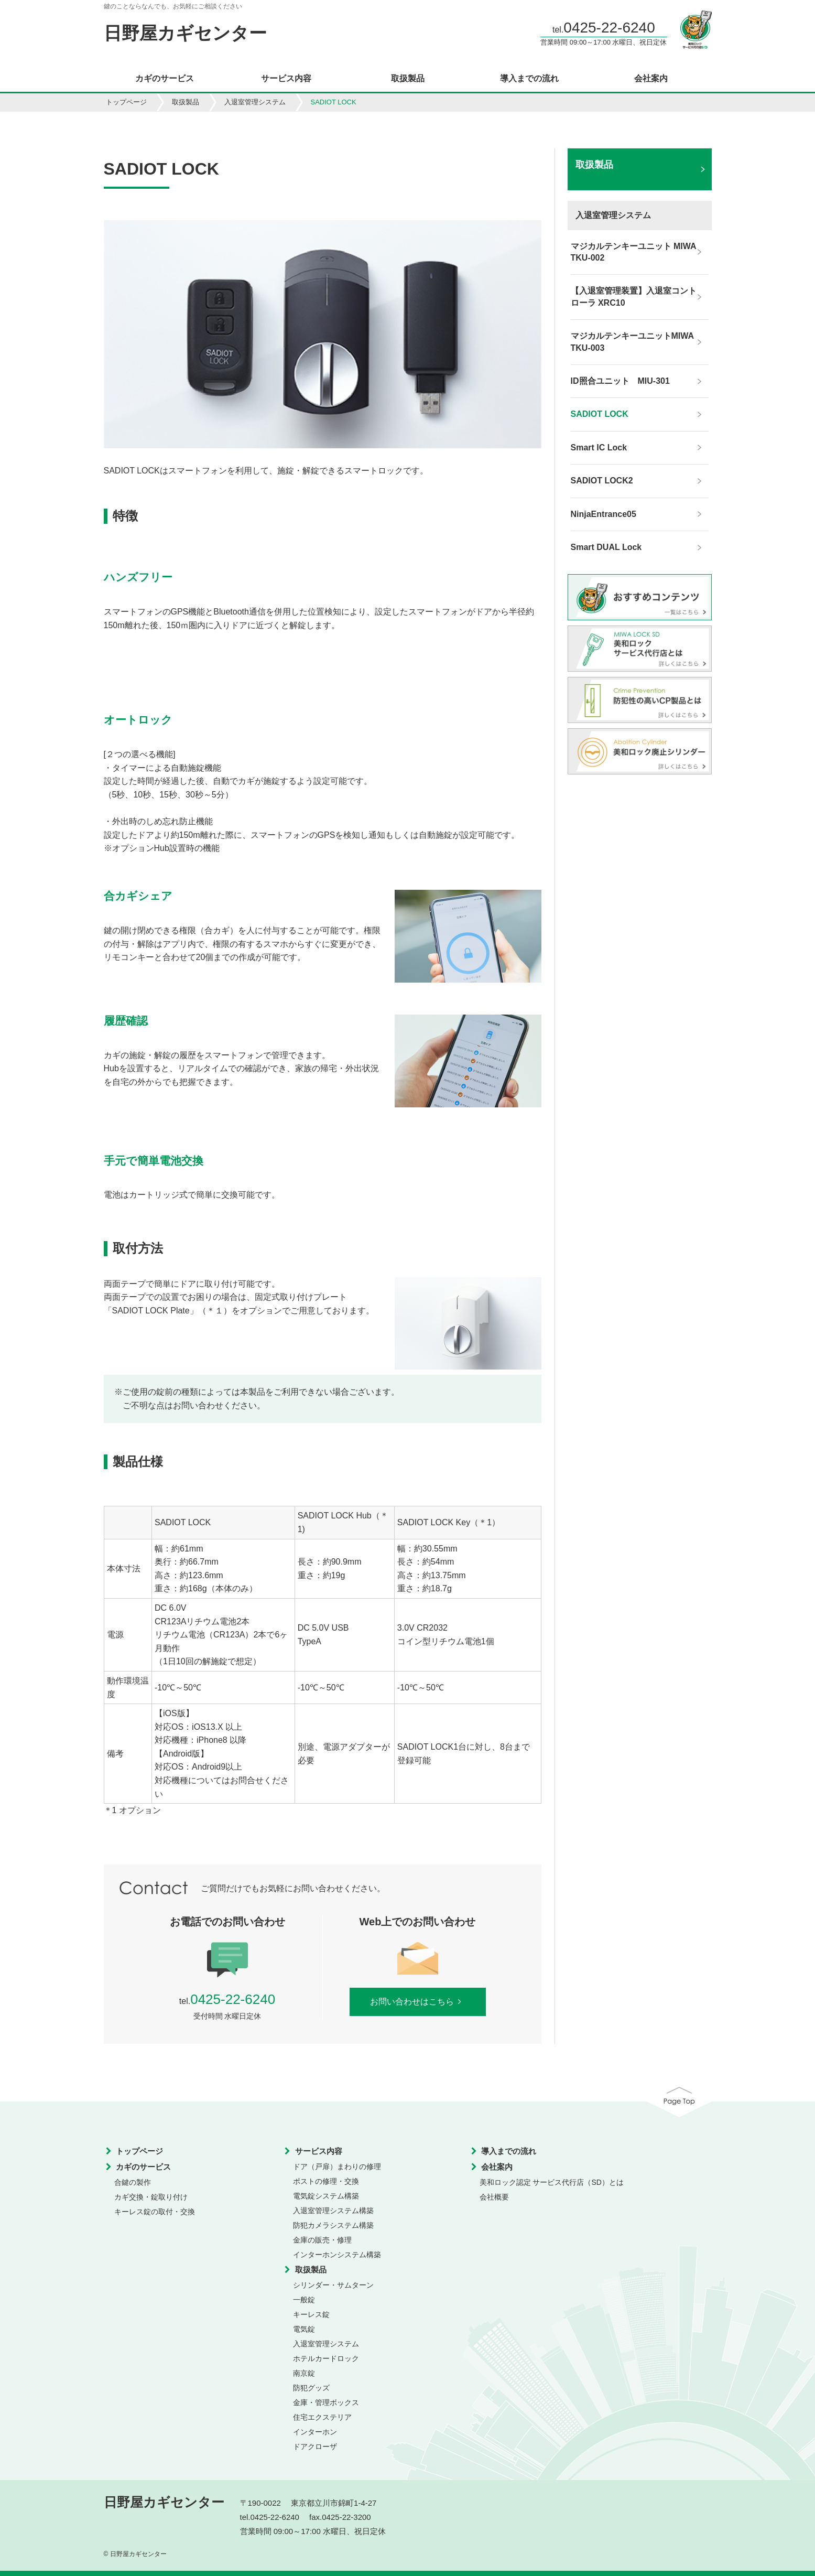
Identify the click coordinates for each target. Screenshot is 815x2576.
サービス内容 (286, 78)
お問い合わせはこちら (417, 2001)
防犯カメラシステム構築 (333, 2225)
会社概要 (494, 2197)
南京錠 (304, 2373)
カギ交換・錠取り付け (151, 2197)
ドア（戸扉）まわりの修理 (337, 2166)
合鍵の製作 (132, 2182)
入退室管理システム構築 (333, 2210)
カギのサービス (164, 78)
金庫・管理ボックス (326, 2402)
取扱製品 (408, 78)
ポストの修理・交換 (326, 2181)
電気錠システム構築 (326, 2196)
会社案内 (651, 78)
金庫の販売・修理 (322, 2240)
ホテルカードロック (326, 2358)
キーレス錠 (311, 2314)
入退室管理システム (255, 102)
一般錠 (304, 2299)
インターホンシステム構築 (337, 2254)
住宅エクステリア (322, 2417)
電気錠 (304, 2329)
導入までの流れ (529, 78)
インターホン (315, 2432)
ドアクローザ (315, 2446)
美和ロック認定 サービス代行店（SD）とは (552, 2182)
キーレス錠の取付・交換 (154, 2211)
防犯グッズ (311, 2388)
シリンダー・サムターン (333, 2285)
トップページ (126, 102)
